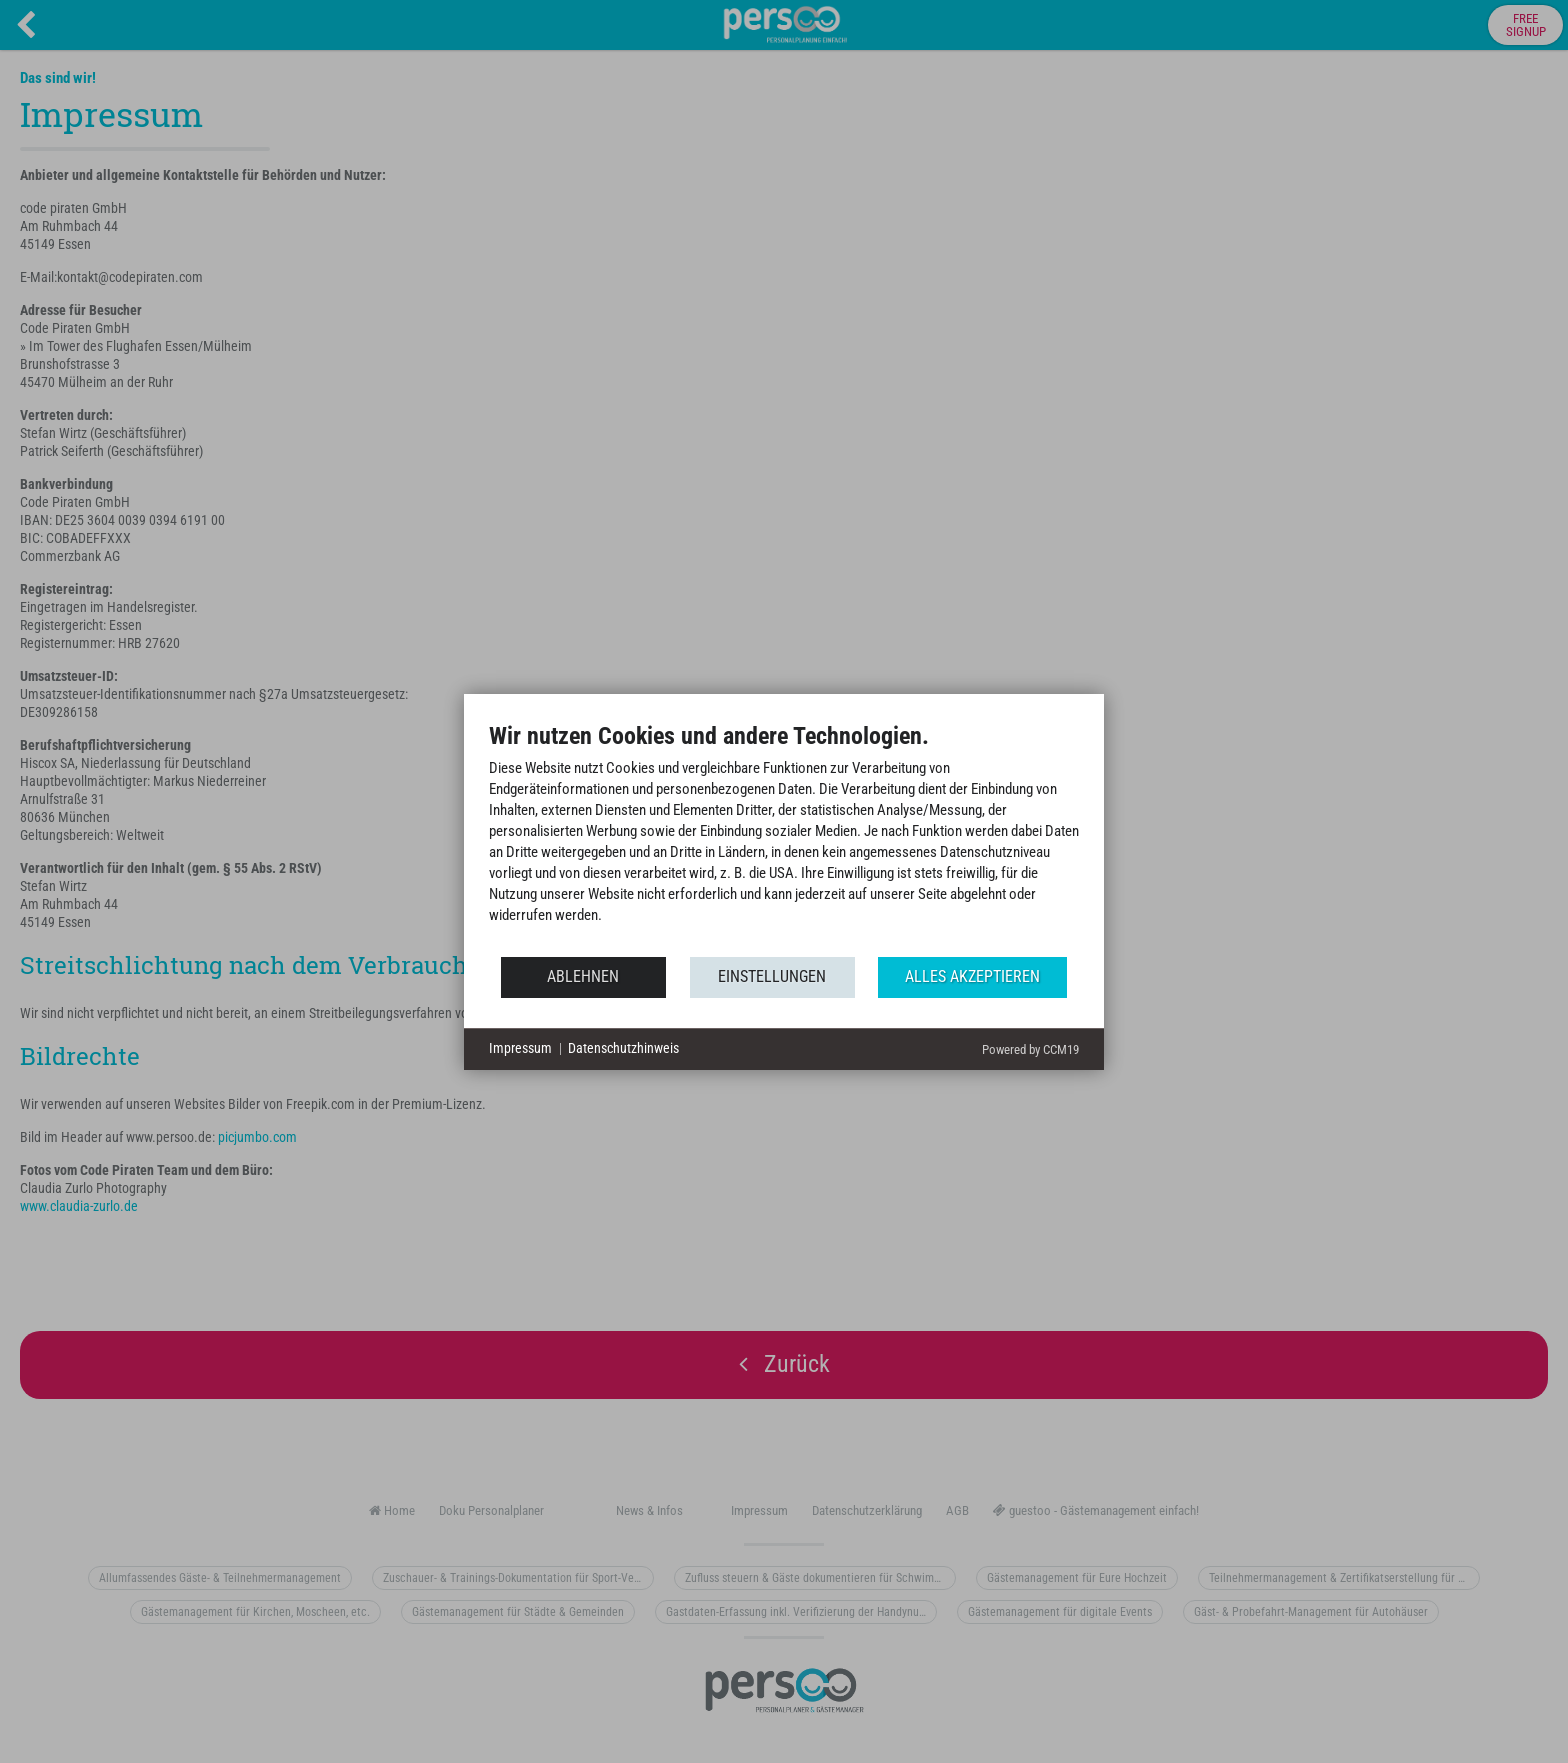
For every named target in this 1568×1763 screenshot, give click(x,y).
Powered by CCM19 (1030, 1049)
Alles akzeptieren (972, 976)
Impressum (520, 1048)
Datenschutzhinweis (623, 1048)
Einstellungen (772, 976)
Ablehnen (583, 976)
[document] (784, 838)
